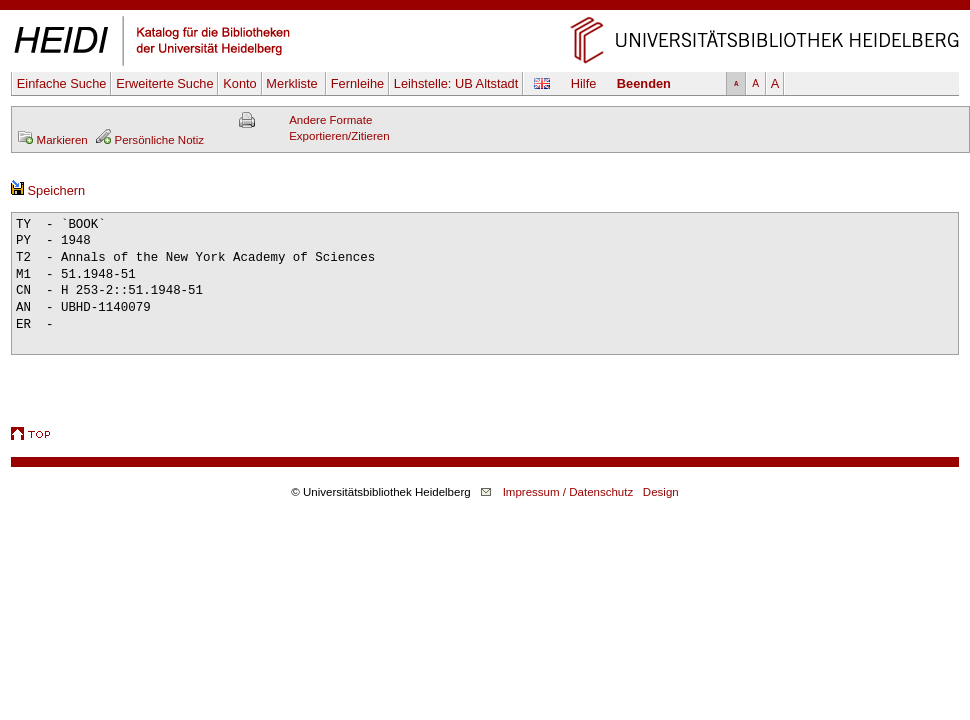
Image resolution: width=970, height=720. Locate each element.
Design (661, 492)
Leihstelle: (456, 83)
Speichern (48, 190)
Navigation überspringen (485, 7)
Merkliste (293, 83)
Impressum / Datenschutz (568, 492)
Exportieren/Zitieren (339, 136)
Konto (239, 83)
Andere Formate (330, 120)
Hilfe (584, 83)
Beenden (644, 83)
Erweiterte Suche (164, 83)
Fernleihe (357, 83)
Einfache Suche (62, 83)
